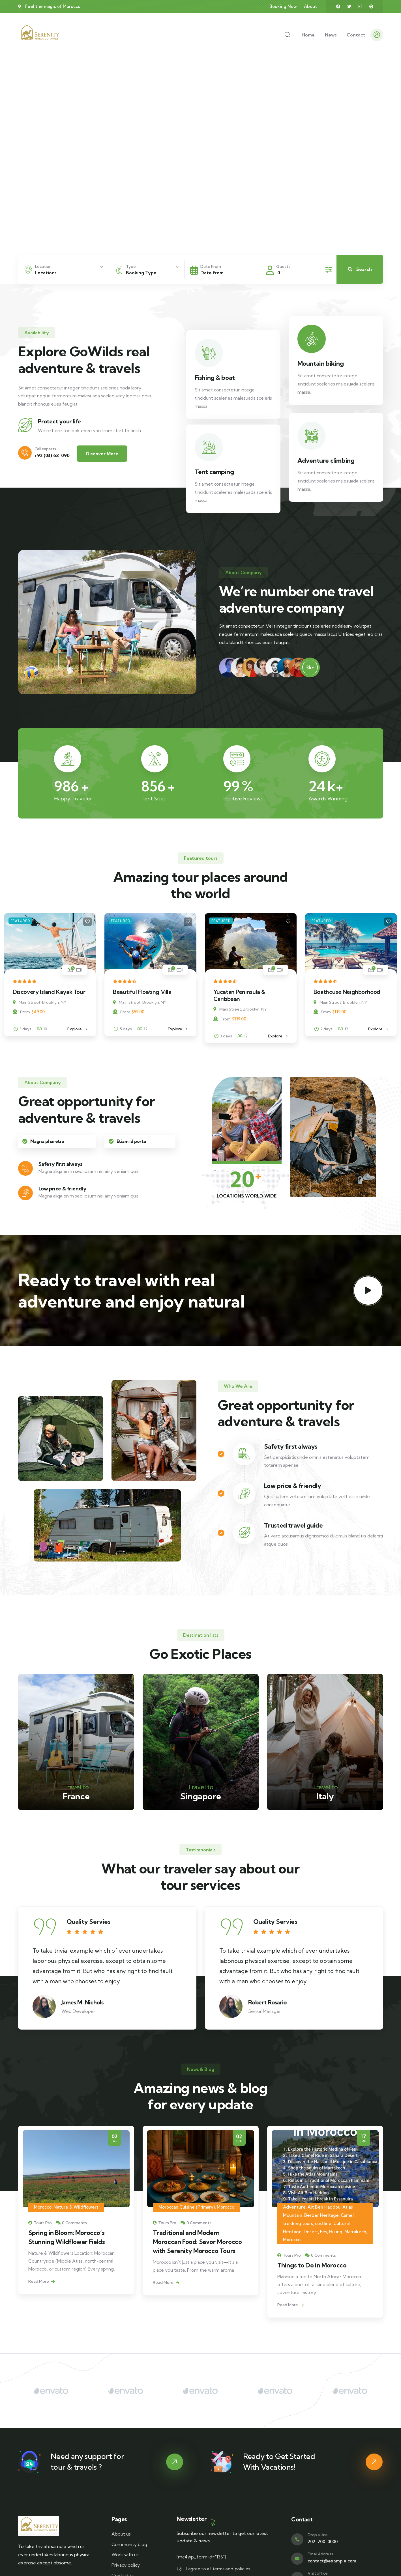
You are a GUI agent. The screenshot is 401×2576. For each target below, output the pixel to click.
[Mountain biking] (311, 339)
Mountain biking (320, 363)
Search (360, 269)
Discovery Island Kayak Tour (49, 991)
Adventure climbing (326, 460)
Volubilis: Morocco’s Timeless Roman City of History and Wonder (69, 2258)
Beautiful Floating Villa (142, 991)
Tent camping (214, 472)
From (21, 1012)
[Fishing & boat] (209, 353)
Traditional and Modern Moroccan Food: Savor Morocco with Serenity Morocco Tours (321, 2242)
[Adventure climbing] (311, 436)
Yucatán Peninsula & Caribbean (239, 995)
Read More (41, 2306)
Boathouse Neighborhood (347, 991)
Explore (74, 1028)
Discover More (102, 453)
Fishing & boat (215, 378)
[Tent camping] (209, 447)
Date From (210, 266)
